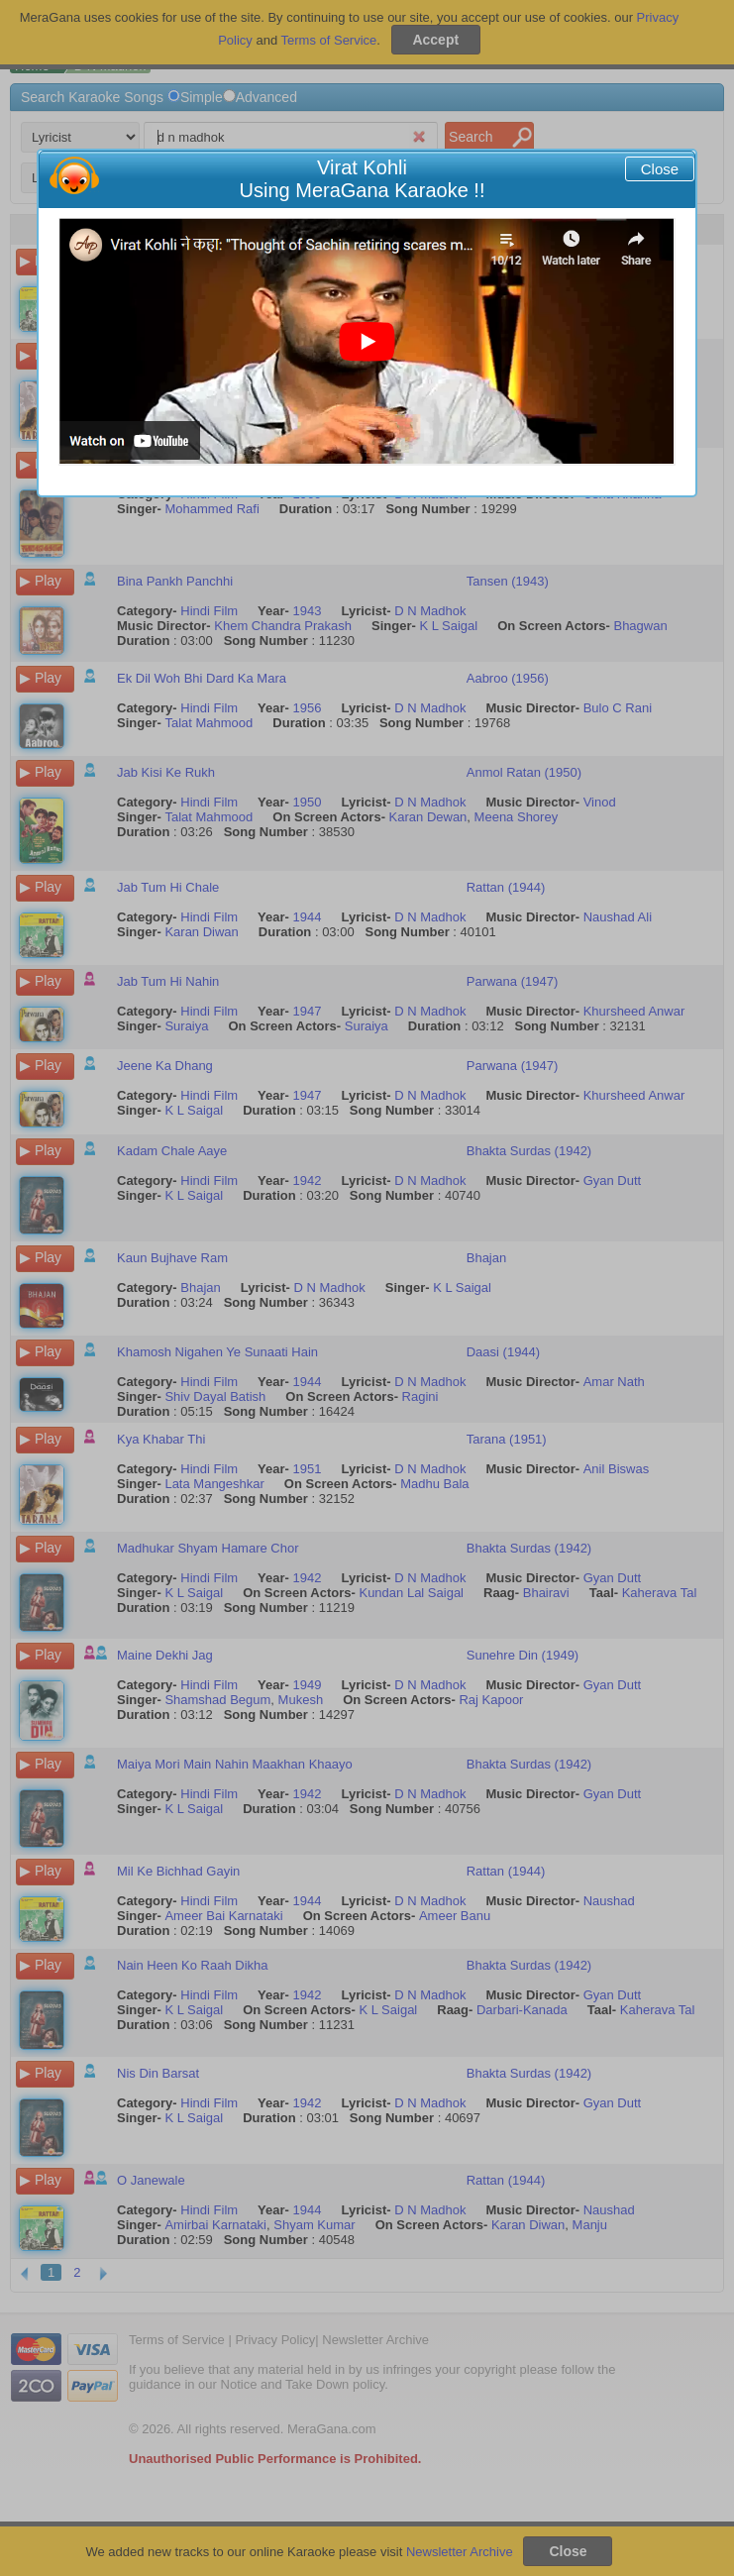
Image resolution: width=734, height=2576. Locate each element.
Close (660, 169)
